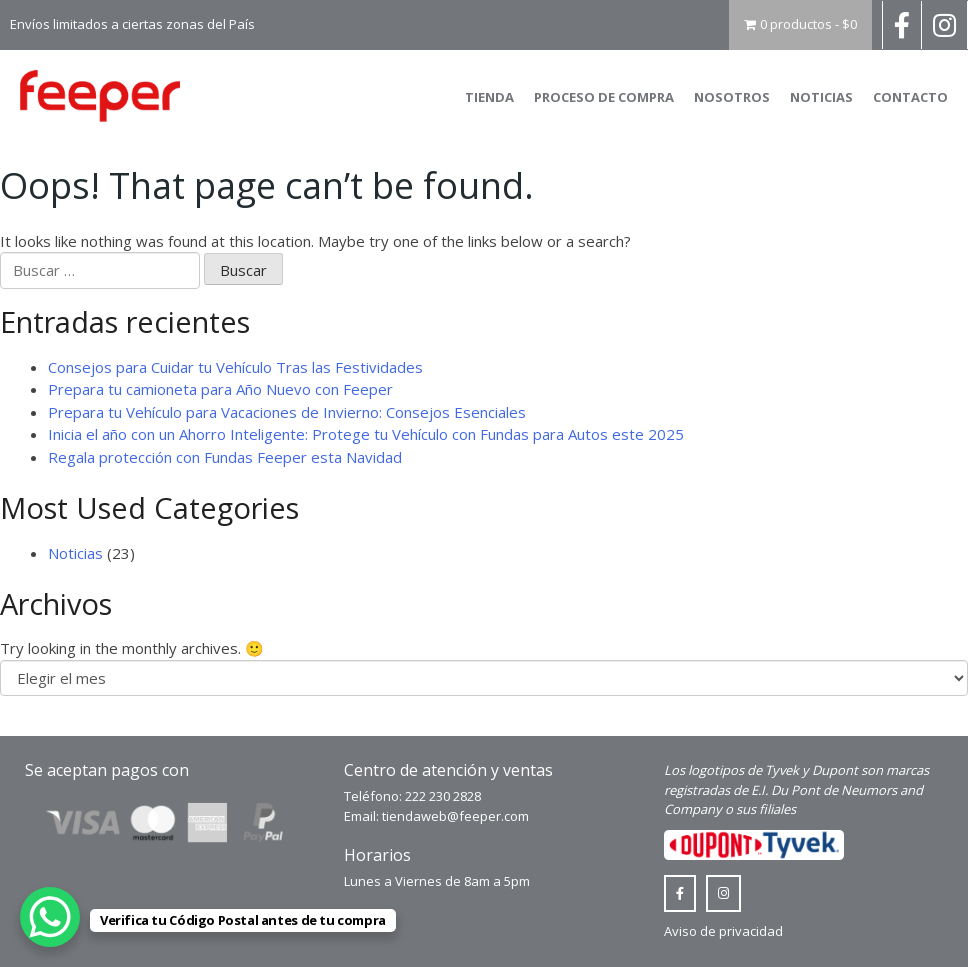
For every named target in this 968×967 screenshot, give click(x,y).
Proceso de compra (604, 97)
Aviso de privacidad (723, 931)
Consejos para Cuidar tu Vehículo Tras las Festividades (235, 367)
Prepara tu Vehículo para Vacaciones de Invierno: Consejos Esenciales (287, 412)
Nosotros (732, 97)
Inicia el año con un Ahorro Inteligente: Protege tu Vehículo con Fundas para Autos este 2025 (366, 434)
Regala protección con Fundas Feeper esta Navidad (225, 457)
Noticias (821, 97)
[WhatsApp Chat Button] (50, 917)
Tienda (489, 97)
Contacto (910, 97)
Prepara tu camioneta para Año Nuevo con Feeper (220, 389)
